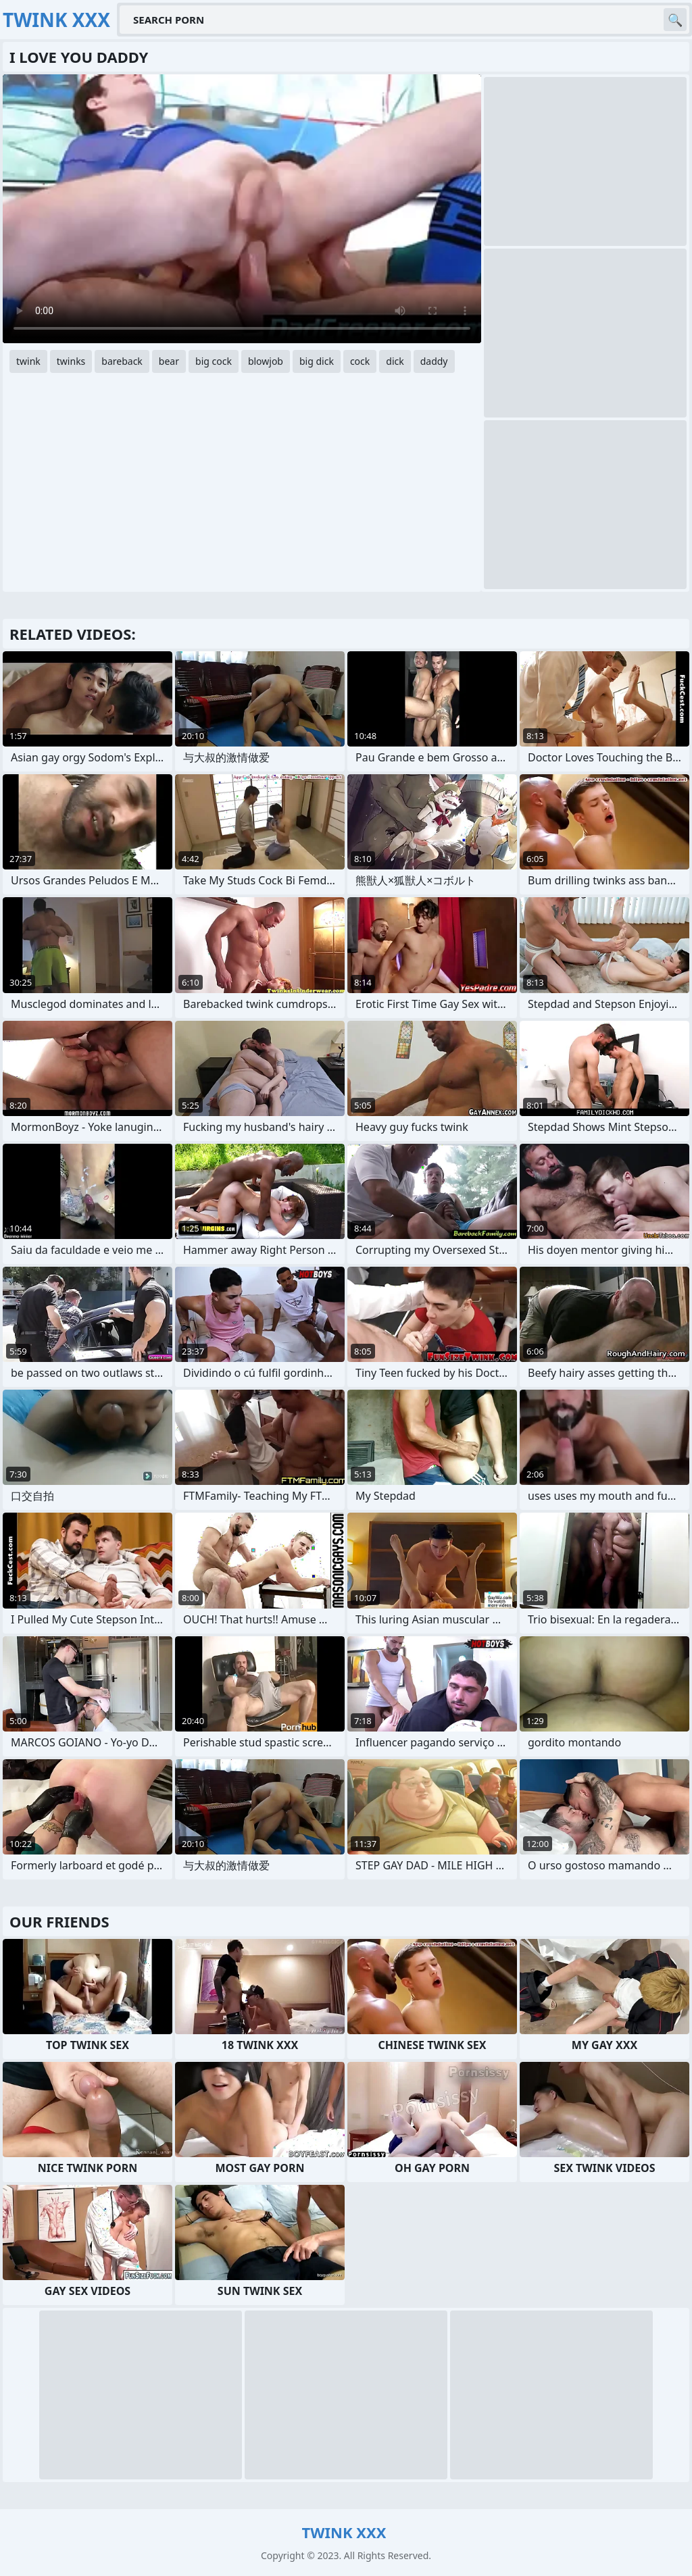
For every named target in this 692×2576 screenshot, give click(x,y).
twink (28, 361)
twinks (71, 361)
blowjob (265, 361)
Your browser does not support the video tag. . (242, 208)
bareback (122, 361)
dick (394, 361)
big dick (316, 361)
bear (169, 361)
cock (360, 361)
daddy (434, 361)
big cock (213, 361)
